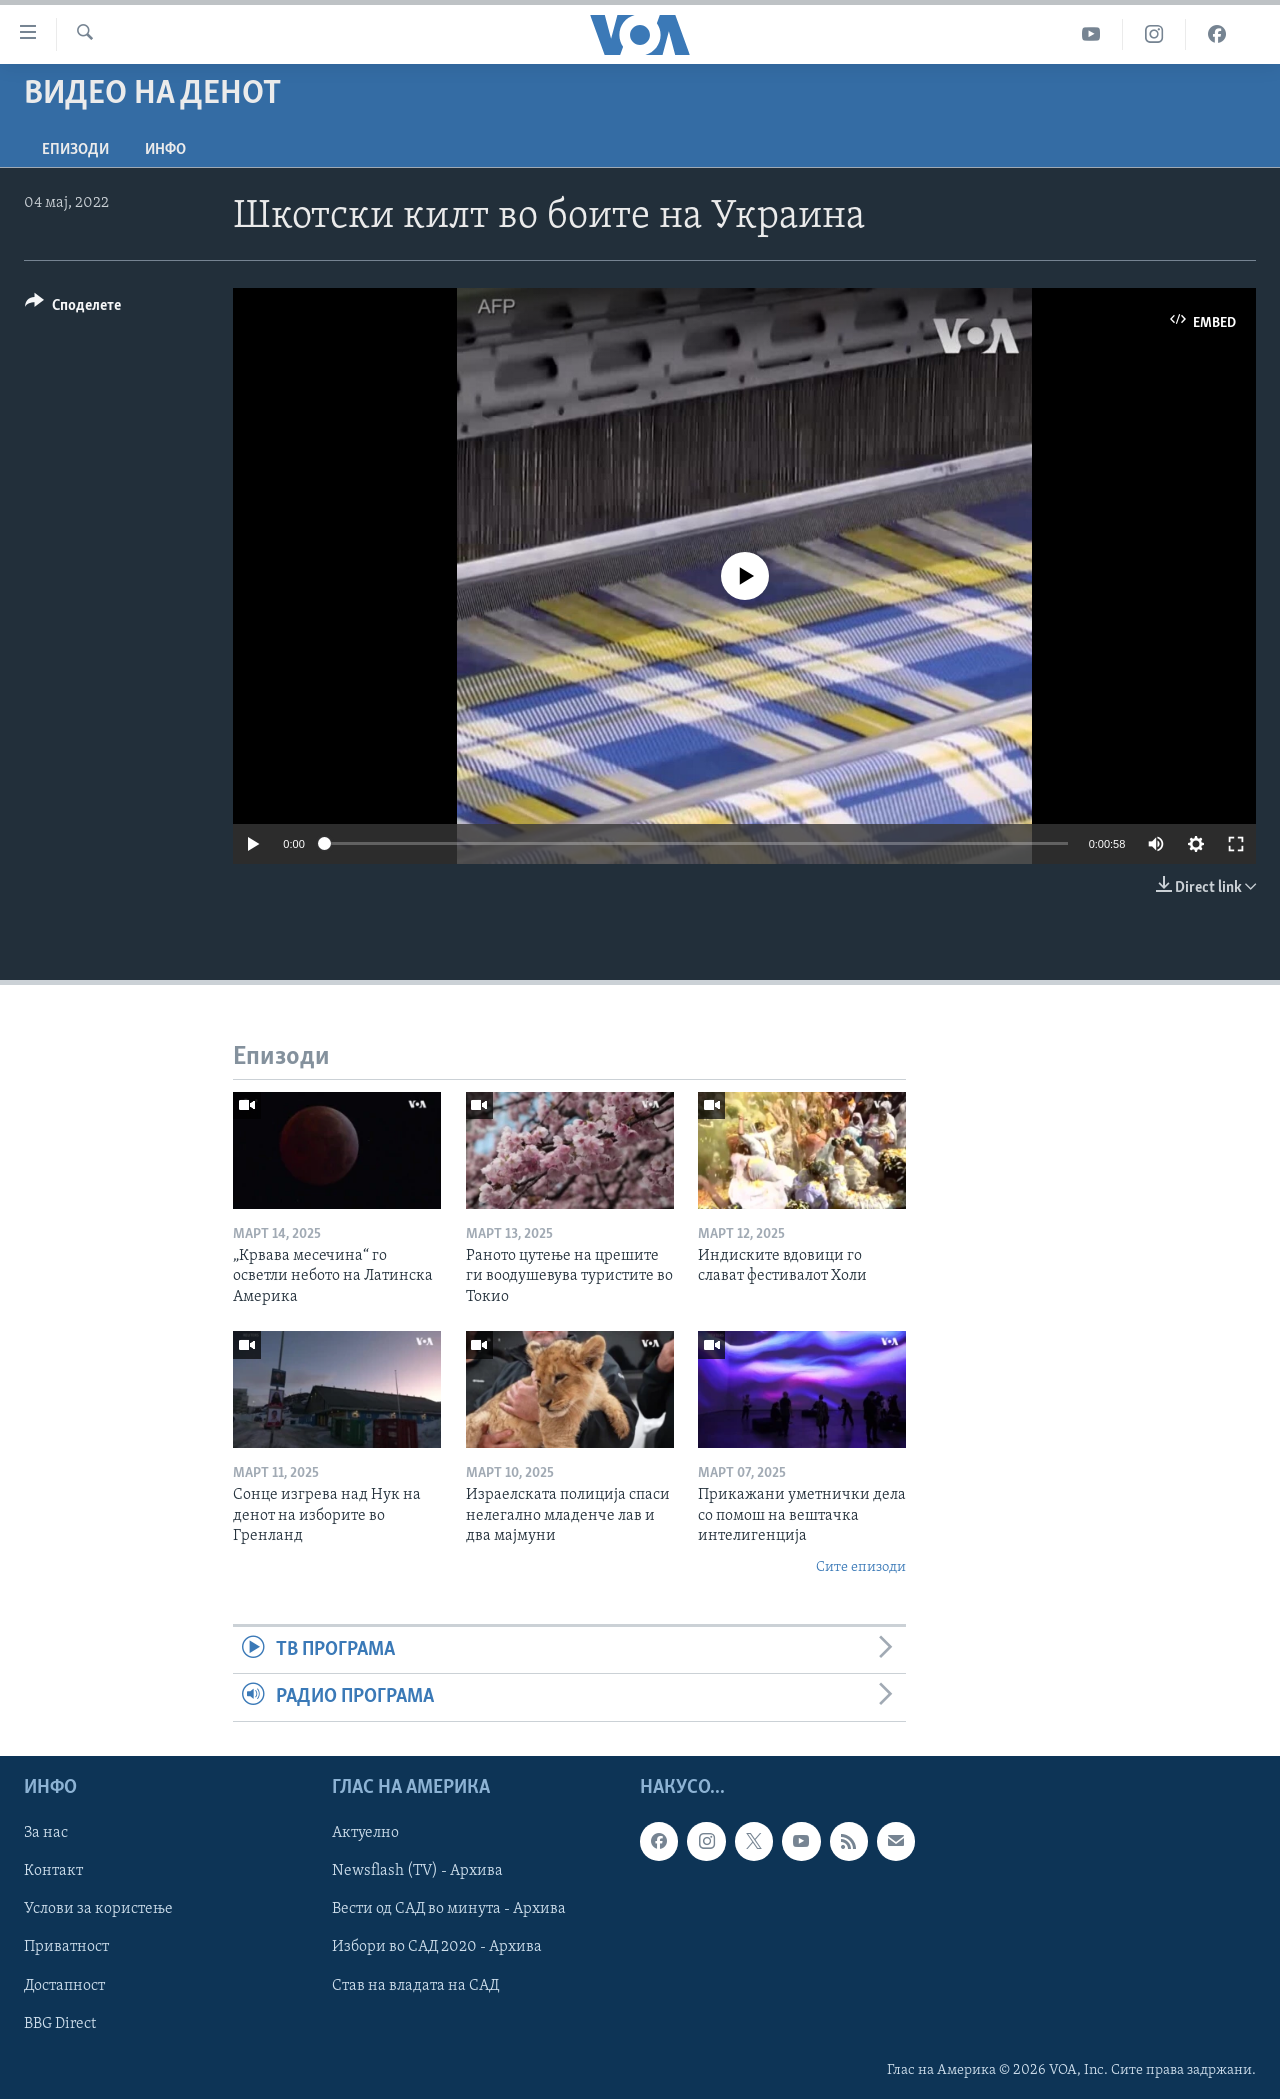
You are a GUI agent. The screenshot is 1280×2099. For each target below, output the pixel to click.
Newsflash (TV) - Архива (417, 1871)
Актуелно (365, 1833)
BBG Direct (60, 2023)
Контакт (53, 1871)
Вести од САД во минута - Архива (449, 1909)
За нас (46, 1833)
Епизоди (75, 150)
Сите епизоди (861, 1567)
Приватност (66, 1947)
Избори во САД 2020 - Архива (437, 1947)
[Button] (73, 308)
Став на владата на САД (415, 1985)
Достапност (64, 1985)
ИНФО (165, 150)
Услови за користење (98, 1909)
